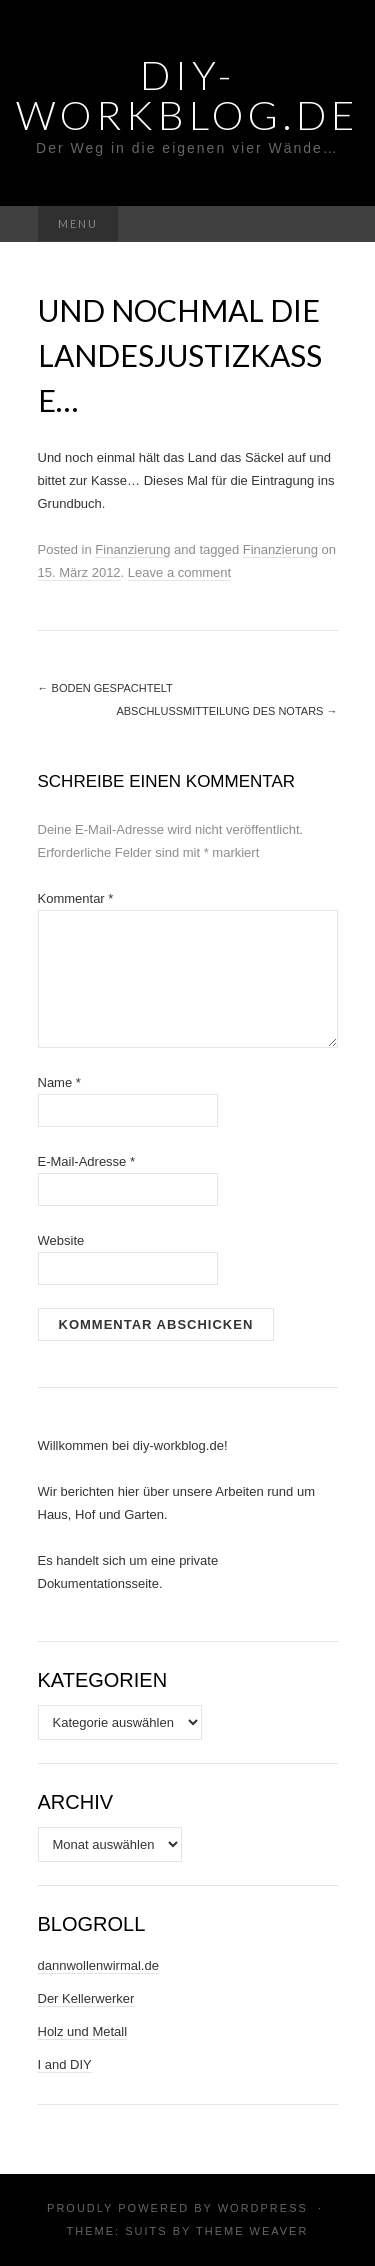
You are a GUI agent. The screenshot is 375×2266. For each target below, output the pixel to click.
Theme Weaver (252, 2231)
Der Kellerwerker (86, 1998)
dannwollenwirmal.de (98, 1965)
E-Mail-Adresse (87, 1161)
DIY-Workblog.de (187, 95)
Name (59, 1082)
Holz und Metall (83, 2031)
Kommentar (76, 898)
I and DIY (65, 2064)
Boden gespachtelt (105, 688)
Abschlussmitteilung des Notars (226, 711)
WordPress (263, 2208)
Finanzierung (132, 549)
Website (61, 1240)
